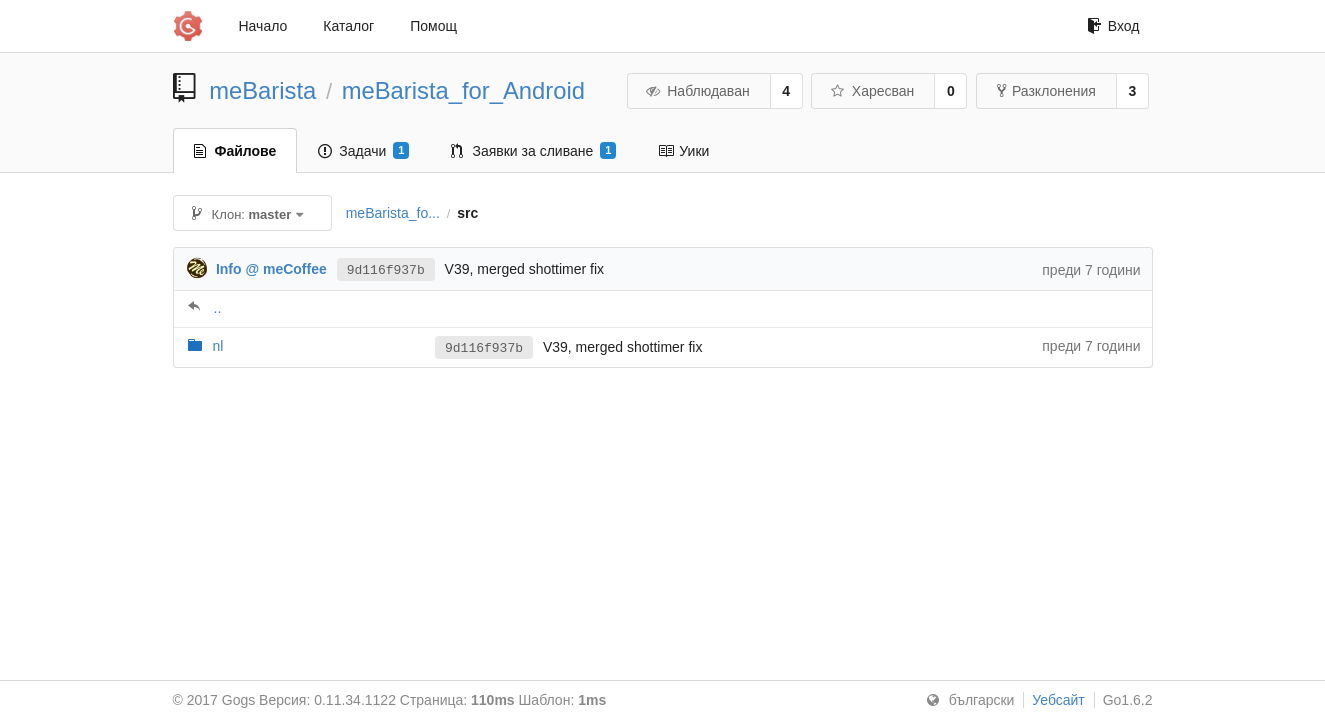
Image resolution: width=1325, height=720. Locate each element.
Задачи (363, 151)
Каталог (348, 26)
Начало (263, 26)
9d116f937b (386, 269)
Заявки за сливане (533, 151)
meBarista (262, 90)
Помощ (433, 26)
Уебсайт (1058, 700)
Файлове (235, 151)
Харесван (871, 91)
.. (218, 308)
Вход (1113, 26)
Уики (683, 151)
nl (217, 346)
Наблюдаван (697, 91)
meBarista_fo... (393, 213)
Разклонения (1046, 91)
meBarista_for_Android (463, 90)
